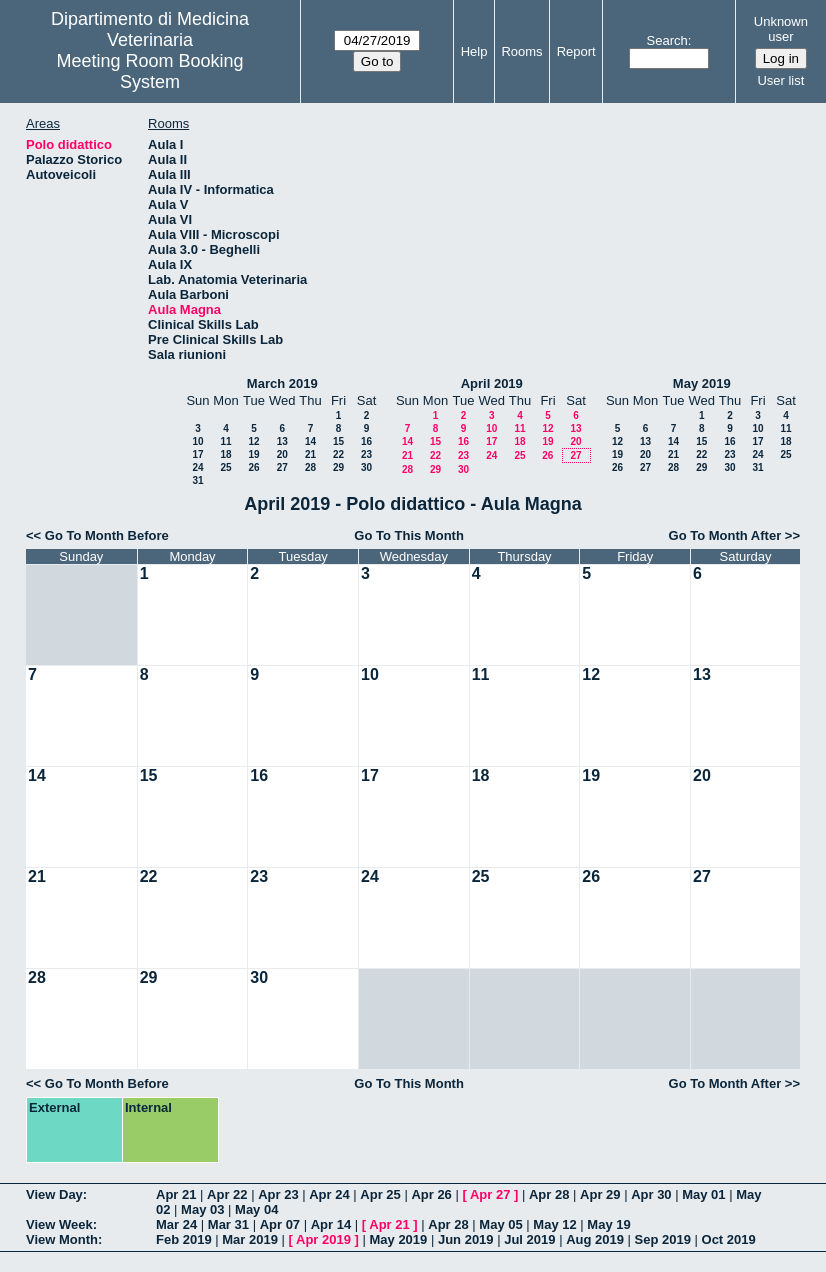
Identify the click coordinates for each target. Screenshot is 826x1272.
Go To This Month (409, 535)
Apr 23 (278, 1194)
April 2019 (492, 383)
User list (780, 80)
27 (282, 467)
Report (576, 51)
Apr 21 (176, 1194)
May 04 (256, 1209)
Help (474, 51)
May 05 (500, 1224)
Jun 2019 (466, 1239)
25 (225, 467)
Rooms (521, 51)
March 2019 (282, 383)
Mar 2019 (250, 1239)
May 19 (608, 1224)
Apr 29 (600, 1194)
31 (197, 480)
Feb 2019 (184, 1239)
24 (197, 467)
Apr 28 (549, 1194)
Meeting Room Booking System (149, 71)
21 (310, 454)
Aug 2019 (595, 1239)
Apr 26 (431, 1194)
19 (253, 454)
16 (366, 441)
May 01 (703, 1194)
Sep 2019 (663, 1239)
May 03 (202, 1209)
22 (338, 454)
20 (282, 454)
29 (338, 467)
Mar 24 (176, 1224)
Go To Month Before (107, 535)
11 (225, 441)
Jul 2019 (529, 1239)
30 (366, 467)
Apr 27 (490, 1194)
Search (667, 40)
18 (225, 454)
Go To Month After (725, 535)
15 (338, 441)
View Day (54, 1194)
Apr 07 (280, 1224)
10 (197, 441)
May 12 (554, 1224)
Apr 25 (380, 1194)
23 (366, 454)
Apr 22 (227, 1194)
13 (282, 441)
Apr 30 (651, 1194)
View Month (62, 1239)
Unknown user (781, 29)
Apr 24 (329, 1194)
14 (310, 441)
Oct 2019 (729, 1239)
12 (253, 441)
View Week (59, 1224)
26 (253, 467)
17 (197, 454)
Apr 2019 (323, 1239)
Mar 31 (228, 1224)
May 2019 (702, 383)
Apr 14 (331, 1224)
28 (310, 467)
